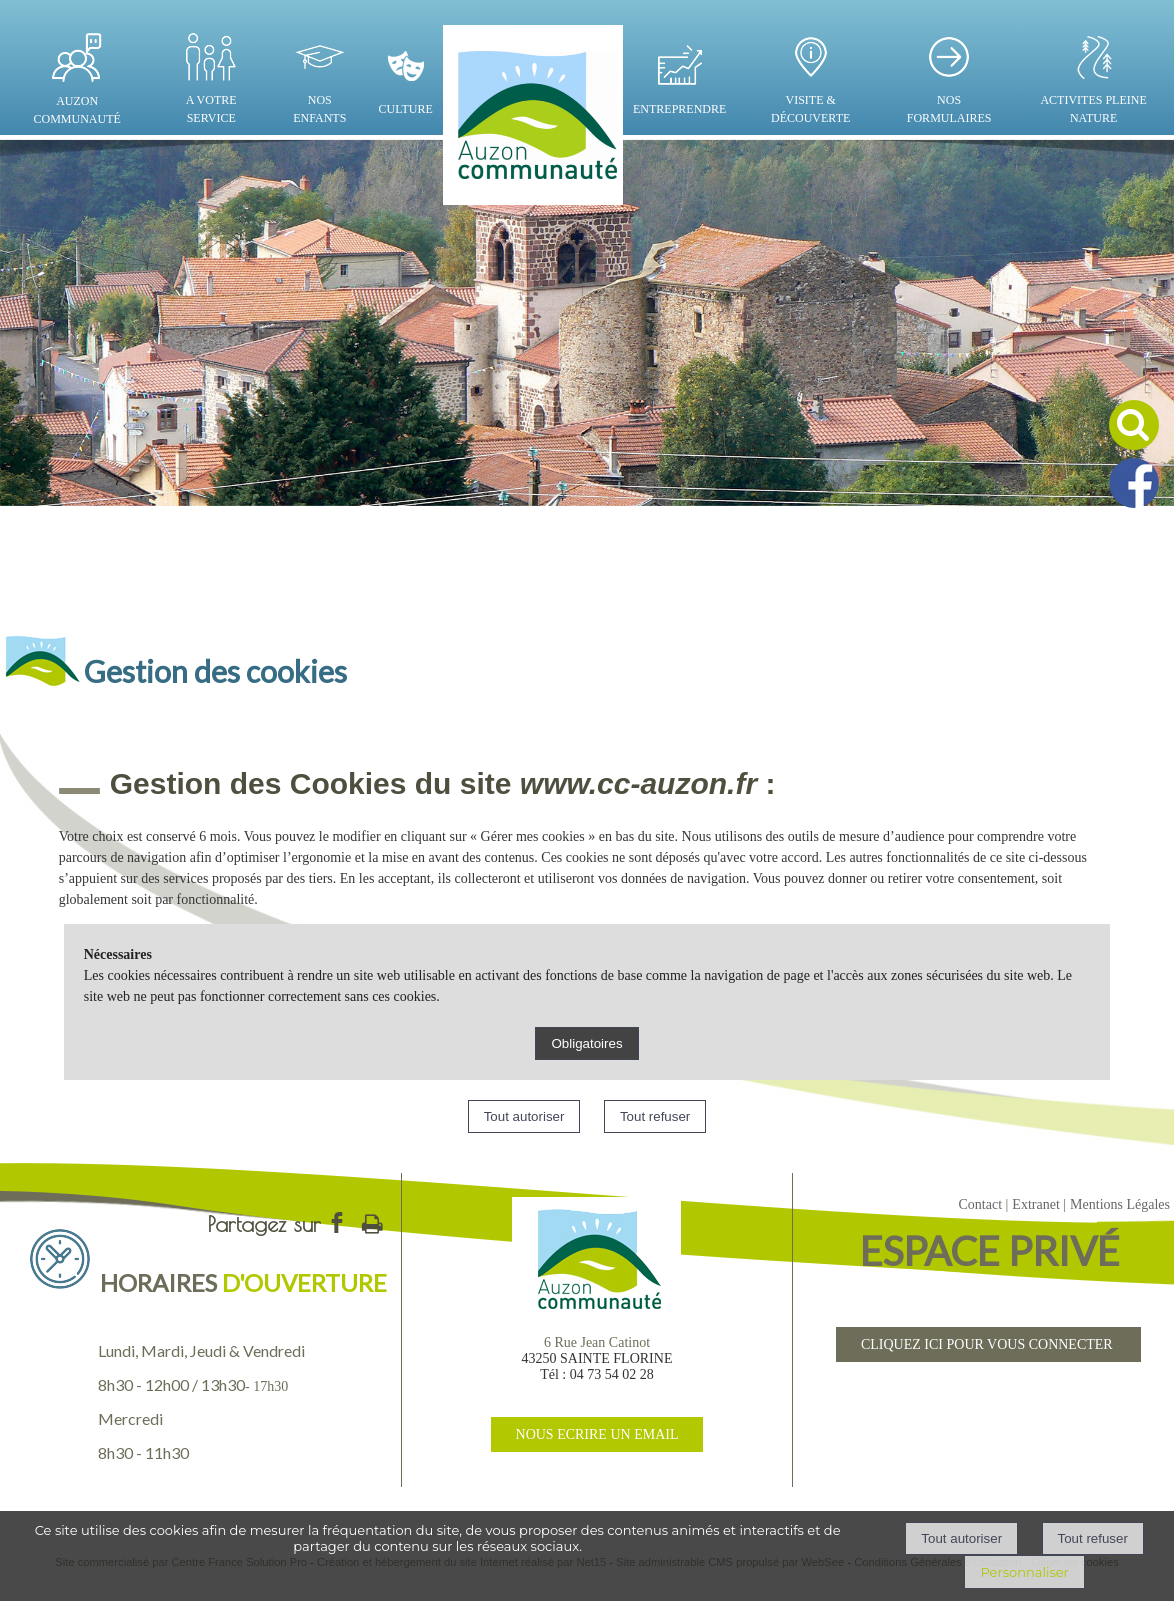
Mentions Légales (1120, 1204)
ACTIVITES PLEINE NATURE (1093, 109)
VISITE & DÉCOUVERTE (810, 109)
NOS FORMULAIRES (949, 109)
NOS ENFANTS (319, 109)
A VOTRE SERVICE (211, 109)
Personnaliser (1024, 1572)
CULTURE (406, 109)
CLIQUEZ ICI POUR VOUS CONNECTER (988, 1344)
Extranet (1035, 1204)
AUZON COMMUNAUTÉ (77, 110)
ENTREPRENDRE (679, 109)
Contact (980, 1204)
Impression (372, 1220)
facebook (337, 1222)
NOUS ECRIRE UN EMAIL (597, 1434)
